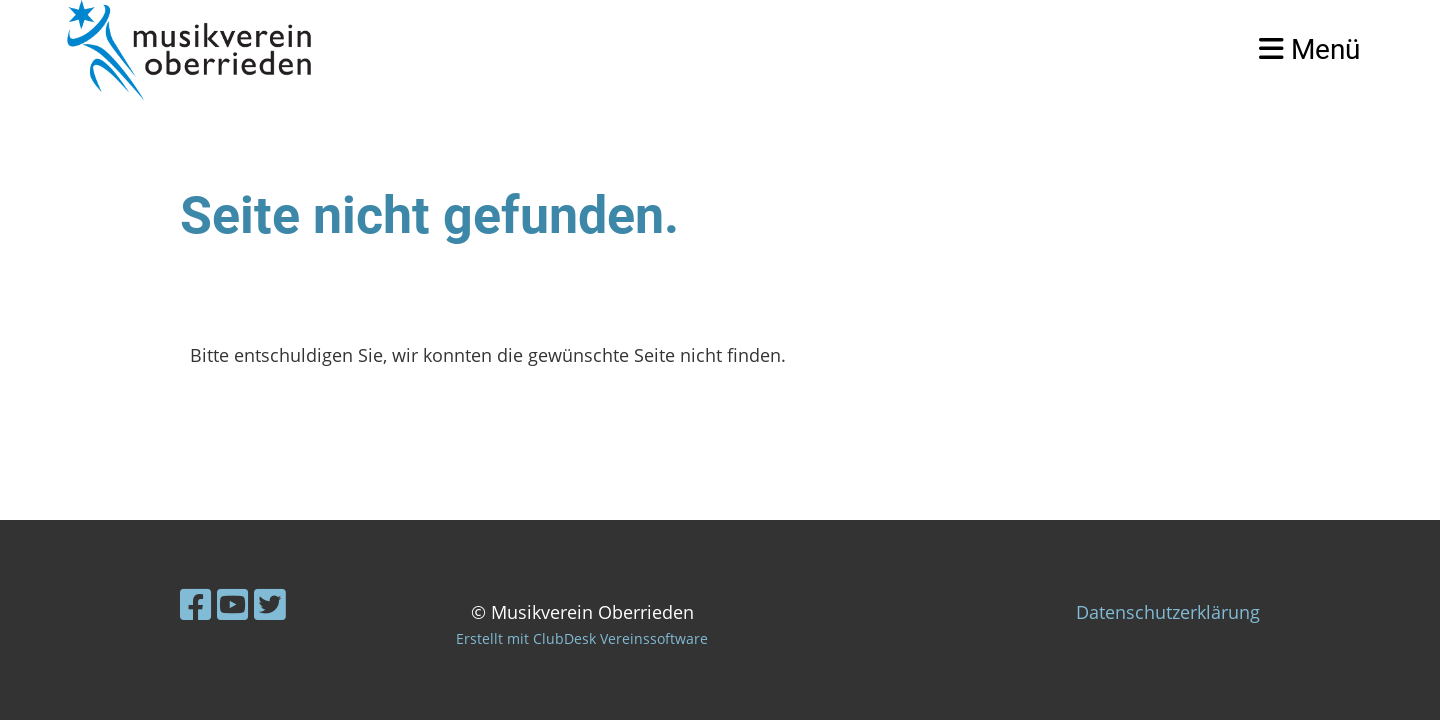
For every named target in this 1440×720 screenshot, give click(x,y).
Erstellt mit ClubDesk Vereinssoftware (582, 638)
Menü (1309, 49)
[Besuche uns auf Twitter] (270, 604)
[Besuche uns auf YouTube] (233, 604)
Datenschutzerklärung (1168, 612)
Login (1191, 49)
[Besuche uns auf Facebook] (196, 604)
